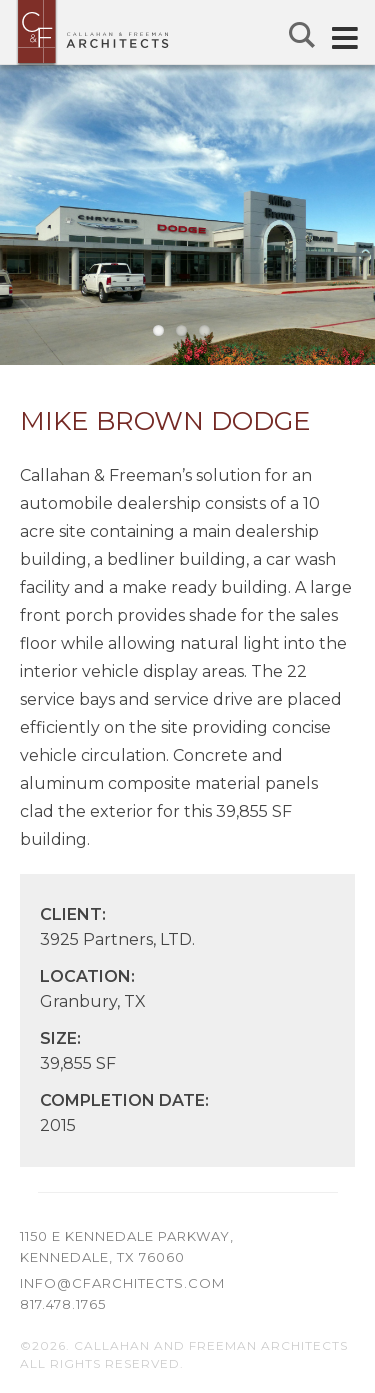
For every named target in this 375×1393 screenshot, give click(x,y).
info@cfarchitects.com (122, 1283)
